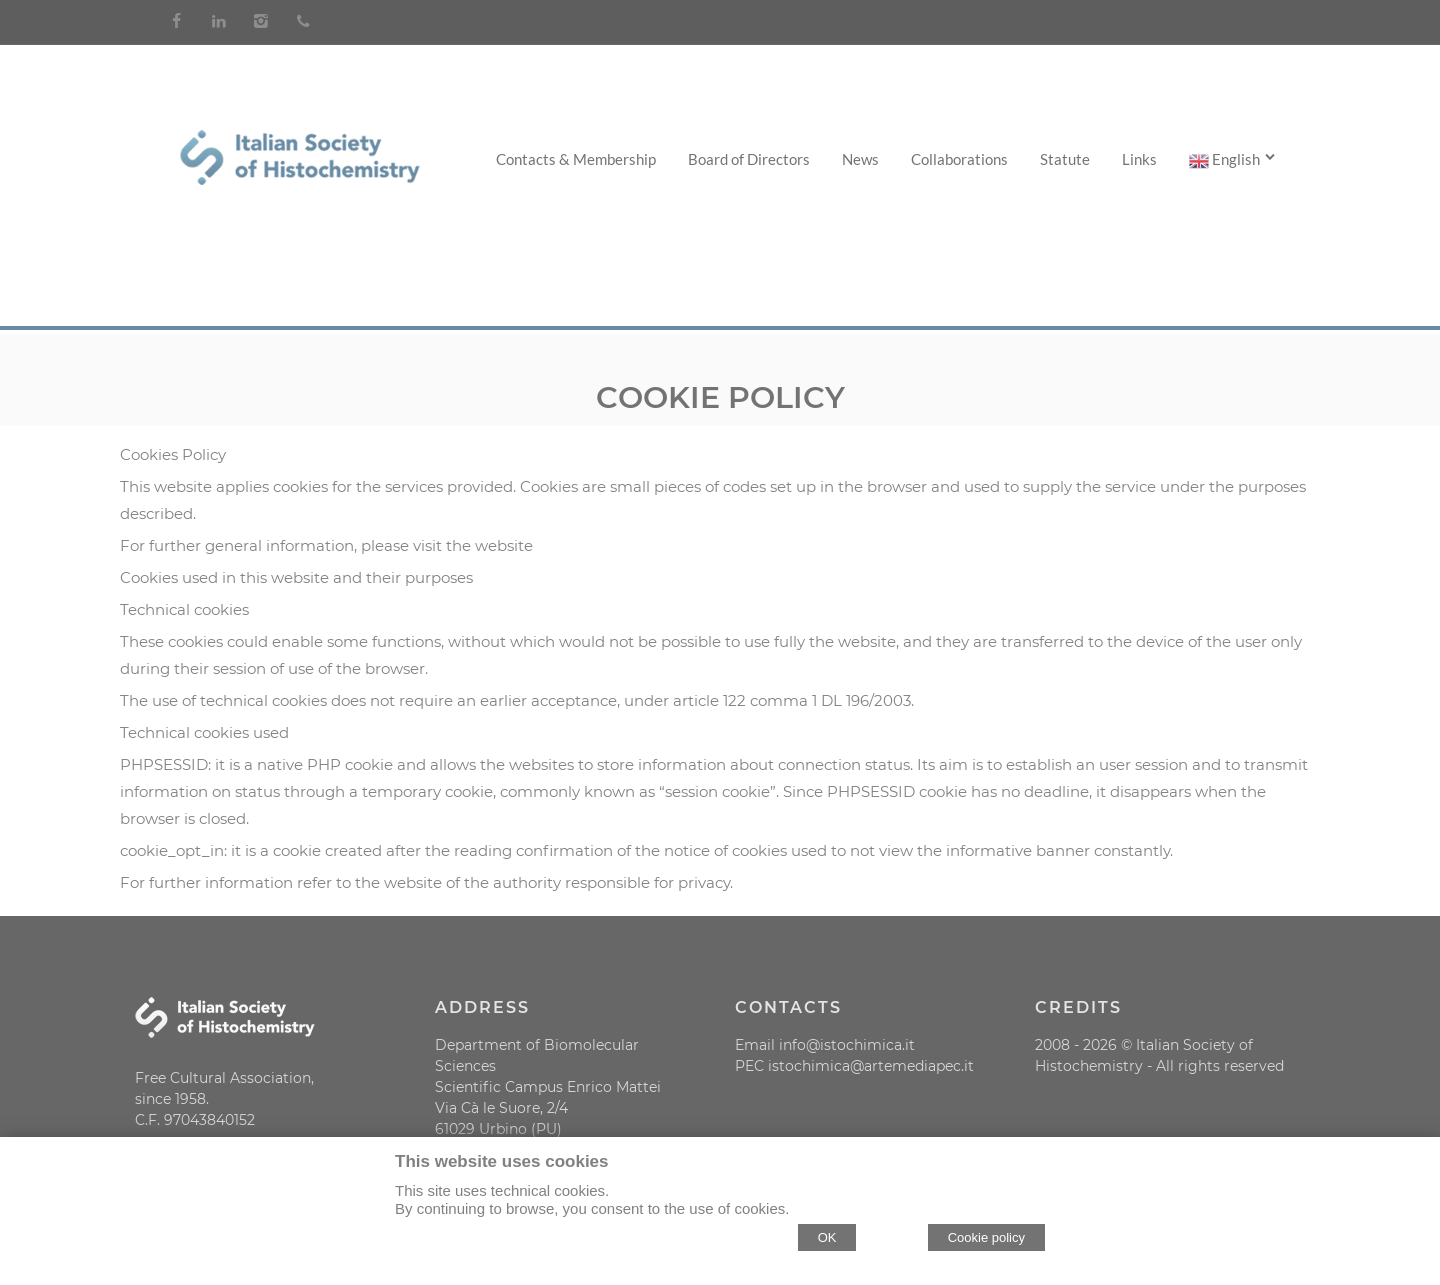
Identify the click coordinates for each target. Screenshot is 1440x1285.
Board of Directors (749, 159)
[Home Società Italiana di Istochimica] (299, 179)
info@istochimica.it (847, 1045)
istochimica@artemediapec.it (871, 1066)
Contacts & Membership (576, 159)
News (860, 159)
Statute (1065, 159)
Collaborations (959, 159)
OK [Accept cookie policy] (827, 1237)
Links (1139, 159)
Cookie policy (986, 1237)
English (1233, 159)
